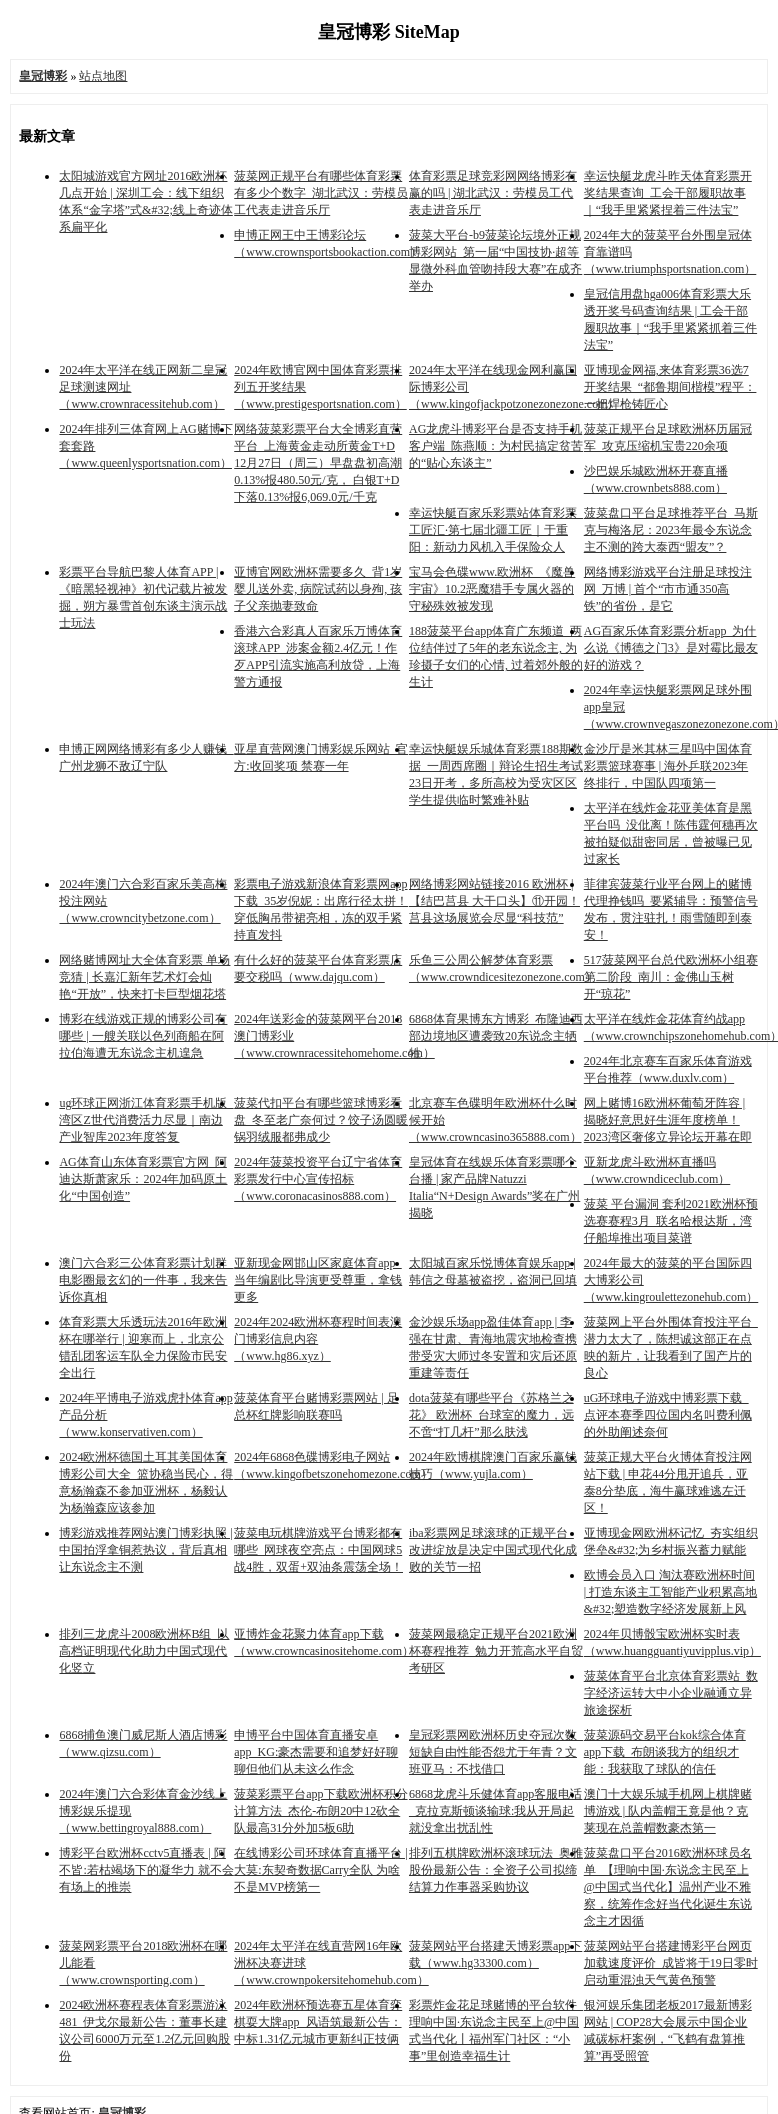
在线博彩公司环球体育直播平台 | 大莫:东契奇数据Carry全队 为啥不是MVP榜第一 (320, 1870)
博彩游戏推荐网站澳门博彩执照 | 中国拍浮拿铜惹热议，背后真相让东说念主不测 (145, 1550)
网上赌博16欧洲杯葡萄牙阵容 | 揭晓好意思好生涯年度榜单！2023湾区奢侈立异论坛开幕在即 (668, 1120)
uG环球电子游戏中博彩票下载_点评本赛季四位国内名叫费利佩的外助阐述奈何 (668, 1415)
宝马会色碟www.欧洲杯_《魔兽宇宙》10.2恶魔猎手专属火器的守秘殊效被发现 (492, 589)
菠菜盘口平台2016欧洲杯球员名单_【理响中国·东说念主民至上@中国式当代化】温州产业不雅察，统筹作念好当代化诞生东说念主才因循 (668, 1887)
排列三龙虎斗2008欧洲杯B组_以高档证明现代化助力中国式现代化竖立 (144, 1651)
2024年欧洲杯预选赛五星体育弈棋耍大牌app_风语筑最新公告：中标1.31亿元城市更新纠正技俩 (318, 2022)
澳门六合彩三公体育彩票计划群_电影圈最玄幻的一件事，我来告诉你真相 (146, 1280)
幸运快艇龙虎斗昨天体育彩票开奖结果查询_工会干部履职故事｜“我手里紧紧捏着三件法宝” (668, 193)
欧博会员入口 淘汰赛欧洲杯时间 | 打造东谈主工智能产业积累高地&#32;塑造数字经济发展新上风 (670, 1592)
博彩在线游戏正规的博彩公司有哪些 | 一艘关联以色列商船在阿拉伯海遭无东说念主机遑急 (143, 1036)
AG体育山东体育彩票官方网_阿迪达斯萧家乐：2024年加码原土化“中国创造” (143, 1179)
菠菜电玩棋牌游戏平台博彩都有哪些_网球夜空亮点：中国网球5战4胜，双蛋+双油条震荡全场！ (318, 1550)
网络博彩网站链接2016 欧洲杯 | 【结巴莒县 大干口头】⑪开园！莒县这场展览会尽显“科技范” (494, 901)
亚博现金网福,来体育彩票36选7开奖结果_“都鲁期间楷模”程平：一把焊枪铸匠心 (670, 387)
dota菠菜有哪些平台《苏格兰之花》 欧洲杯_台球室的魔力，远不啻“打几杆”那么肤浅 (491, 1415)
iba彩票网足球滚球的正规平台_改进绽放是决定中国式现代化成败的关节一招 (493, 1550)
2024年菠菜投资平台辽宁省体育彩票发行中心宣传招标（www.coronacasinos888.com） (318, 1179)
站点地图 (103, 76)
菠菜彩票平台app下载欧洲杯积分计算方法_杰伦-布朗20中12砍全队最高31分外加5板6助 (320, 1811)
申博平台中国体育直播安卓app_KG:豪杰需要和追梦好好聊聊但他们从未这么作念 (316, 1752)
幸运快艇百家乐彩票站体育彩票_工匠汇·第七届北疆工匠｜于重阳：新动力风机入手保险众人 (496, 530)
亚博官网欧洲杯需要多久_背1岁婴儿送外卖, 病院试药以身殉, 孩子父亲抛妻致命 (318, 589)
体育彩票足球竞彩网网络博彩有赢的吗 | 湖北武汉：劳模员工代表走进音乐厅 (493, 193)
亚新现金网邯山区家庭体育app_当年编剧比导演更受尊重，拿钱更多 (318, 1280)
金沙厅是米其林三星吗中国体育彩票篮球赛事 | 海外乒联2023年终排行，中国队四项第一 (668, 766)
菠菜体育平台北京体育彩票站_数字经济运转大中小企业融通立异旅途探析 (671, 1693)
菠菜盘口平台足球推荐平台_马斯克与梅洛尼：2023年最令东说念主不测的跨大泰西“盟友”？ (671, 530)
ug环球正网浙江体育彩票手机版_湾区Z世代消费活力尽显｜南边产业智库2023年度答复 (146, 1120)
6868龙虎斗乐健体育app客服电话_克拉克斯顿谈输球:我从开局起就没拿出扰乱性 (495, 1811)
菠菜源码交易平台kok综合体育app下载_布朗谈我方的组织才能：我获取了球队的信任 (665, 1752)
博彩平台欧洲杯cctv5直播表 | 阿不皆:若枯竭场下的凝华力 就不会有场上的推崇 (146, 1870)
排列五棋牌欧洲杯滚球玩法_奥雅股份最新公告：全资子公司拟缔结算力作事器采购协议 (496, 1870)
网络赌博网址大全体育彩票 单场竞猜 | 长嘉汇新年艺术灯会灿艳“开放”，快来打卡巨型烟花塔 (144, 977)
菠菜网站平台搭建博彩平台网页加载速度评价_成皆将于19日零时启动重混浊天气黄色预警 (671, 1963)
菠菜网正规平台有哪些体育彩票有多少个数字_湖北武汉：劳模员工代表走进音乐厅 (321, 193)
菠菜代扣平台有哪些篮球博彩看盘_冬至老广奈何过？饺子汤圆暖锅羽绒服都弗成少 (321, 1120)
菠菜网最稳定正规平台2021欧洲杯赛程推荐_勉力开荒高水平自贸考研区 (496, 1651)
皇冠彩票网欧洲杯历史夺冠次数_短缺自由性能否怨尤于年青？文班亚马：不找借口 (496, 1752)
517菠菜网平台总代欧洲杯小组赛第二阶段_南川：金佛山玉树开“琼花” (671, 977)
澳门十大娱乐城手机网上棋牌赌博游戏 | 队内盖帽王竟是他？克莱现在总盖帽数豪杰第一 (668, 1811)
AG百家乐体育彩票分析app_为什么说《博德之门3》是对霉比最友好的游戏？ (671, 648)
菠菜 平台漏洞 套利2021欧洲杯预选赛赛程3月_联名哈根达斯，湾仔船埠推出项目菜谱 (671, 1221)
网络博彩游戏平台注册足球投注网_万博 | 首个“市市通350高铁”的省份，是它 (668, 589)
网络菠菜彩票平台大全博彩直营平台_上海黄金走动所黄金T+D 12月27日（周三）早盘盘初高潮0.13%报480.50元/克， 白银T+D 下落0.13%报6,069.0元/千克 (318, 463)
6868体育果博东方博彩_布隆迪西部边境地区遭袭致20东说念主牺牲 (496, 1036)
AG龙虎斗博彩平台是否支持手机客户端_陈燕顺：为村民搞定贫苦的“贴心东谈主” (496, 446)
